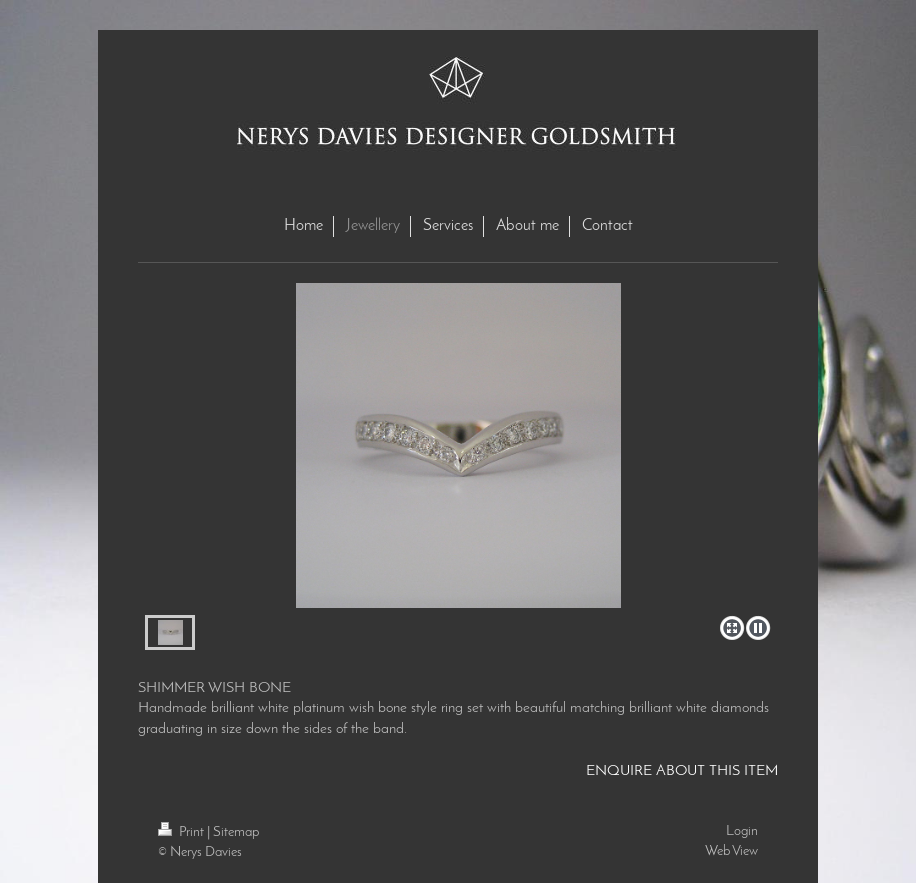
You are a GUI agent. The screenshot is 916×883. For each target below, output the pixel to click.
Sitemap (236, 832)
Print (182, 832)
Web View (731, 851)
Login (742, 831)
